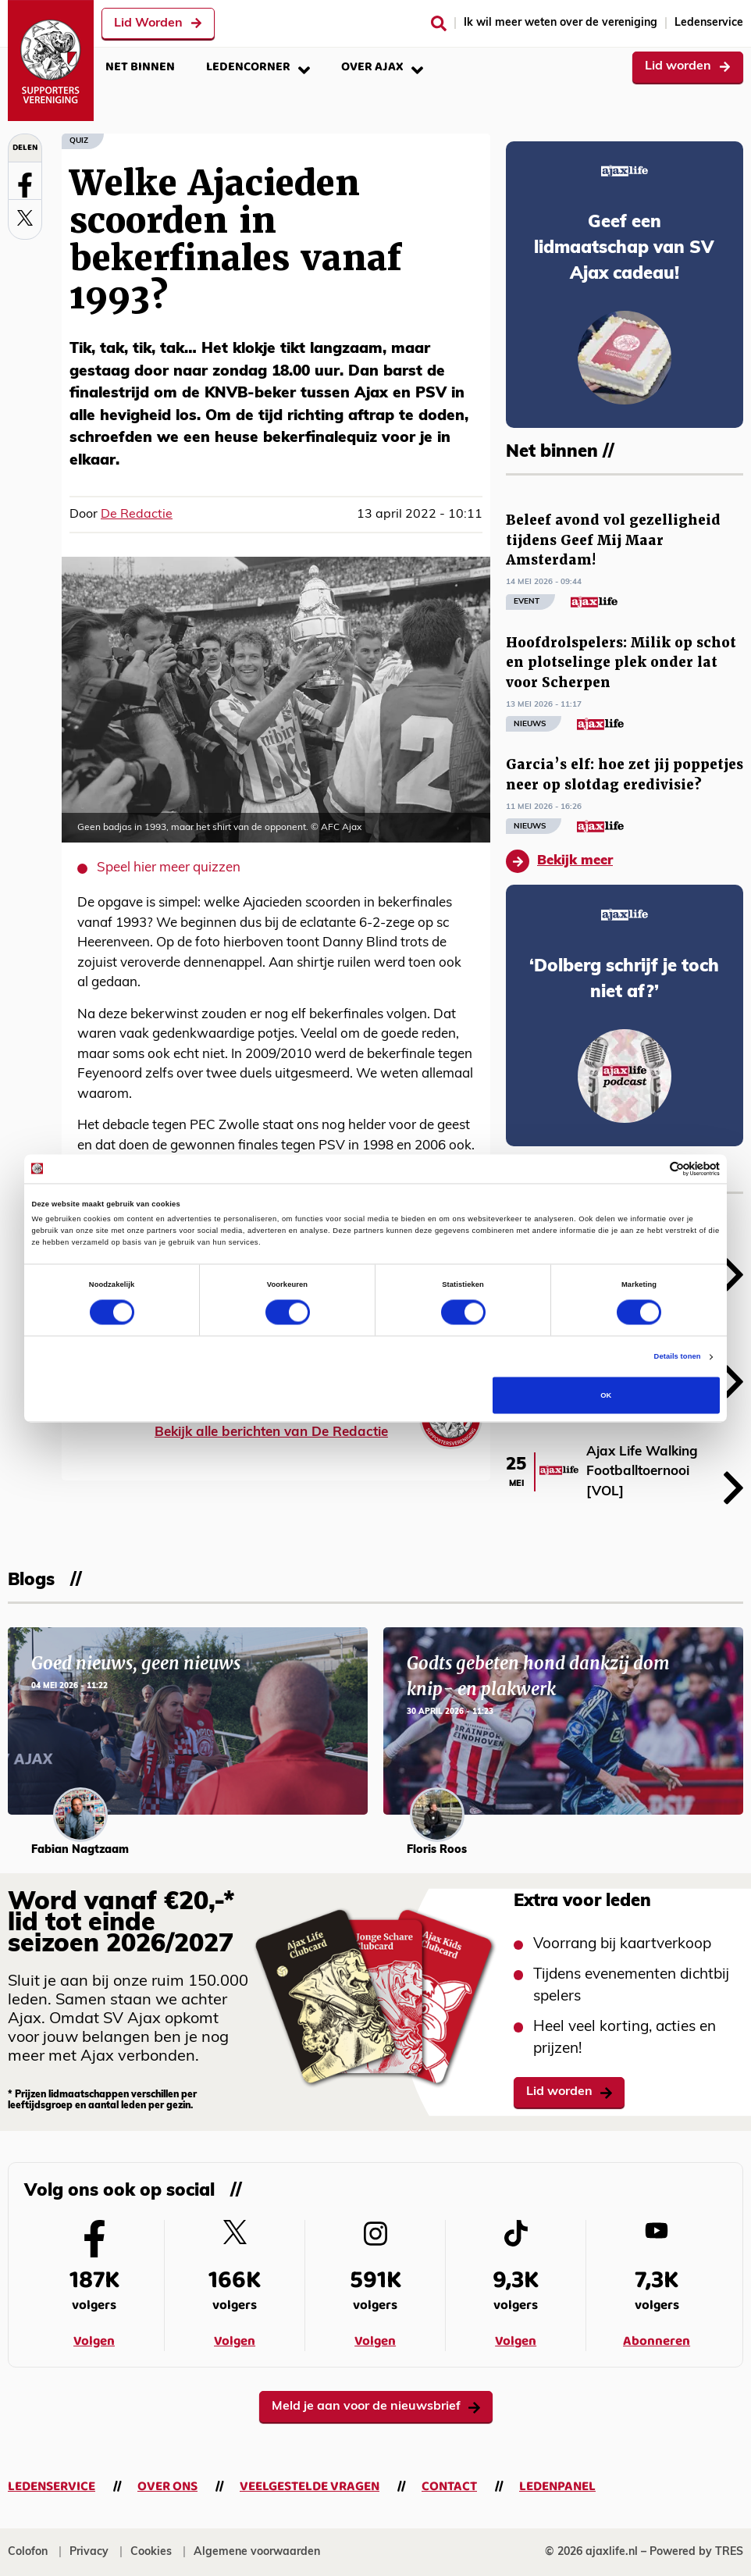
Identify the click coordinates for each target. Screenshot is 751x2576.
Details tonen (677, 1357)
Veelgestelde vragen (309, 2486)
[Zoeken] (439, 23)
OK (605, 1395)
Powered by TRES (696, 2552)
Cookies (151, 2552)
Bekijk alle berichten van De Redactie (271, 1432)
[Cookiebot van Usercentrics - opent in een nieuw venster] (651, 1168)
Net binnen (140, 67)
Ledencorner (258, 67)
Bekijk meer (559, 861)
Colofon (28, 2552)
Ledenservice (708, 23)
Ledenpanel (557, 2486)
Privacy (89, 2552)
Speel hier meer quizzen (168, 868)
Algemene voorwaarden (257, 2552)
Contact (449, 2486)
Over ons (167, 2486)
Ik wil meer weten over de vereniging (560, 23)
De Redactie (137, 514)
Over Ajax (382, 67)
